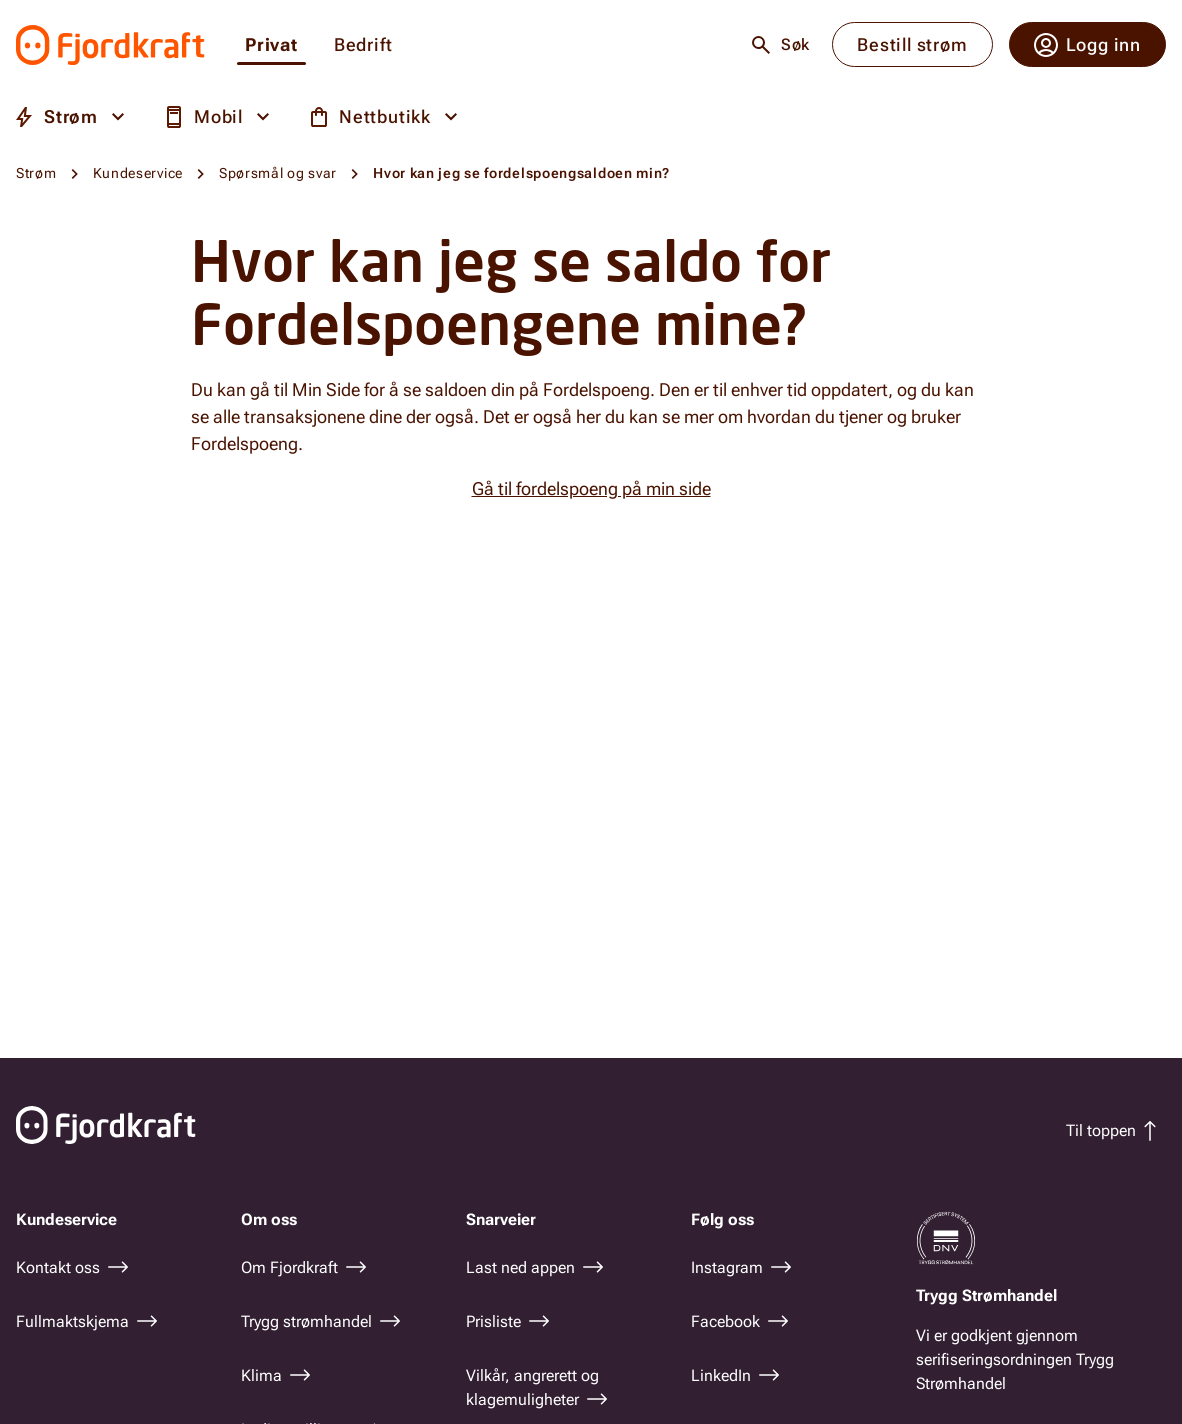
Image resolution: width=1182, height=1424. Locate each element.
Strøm (36, 173)
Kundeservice (138, 173)
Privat (271, 45)
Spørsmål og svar (278, 173)
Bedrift (363, 45)
